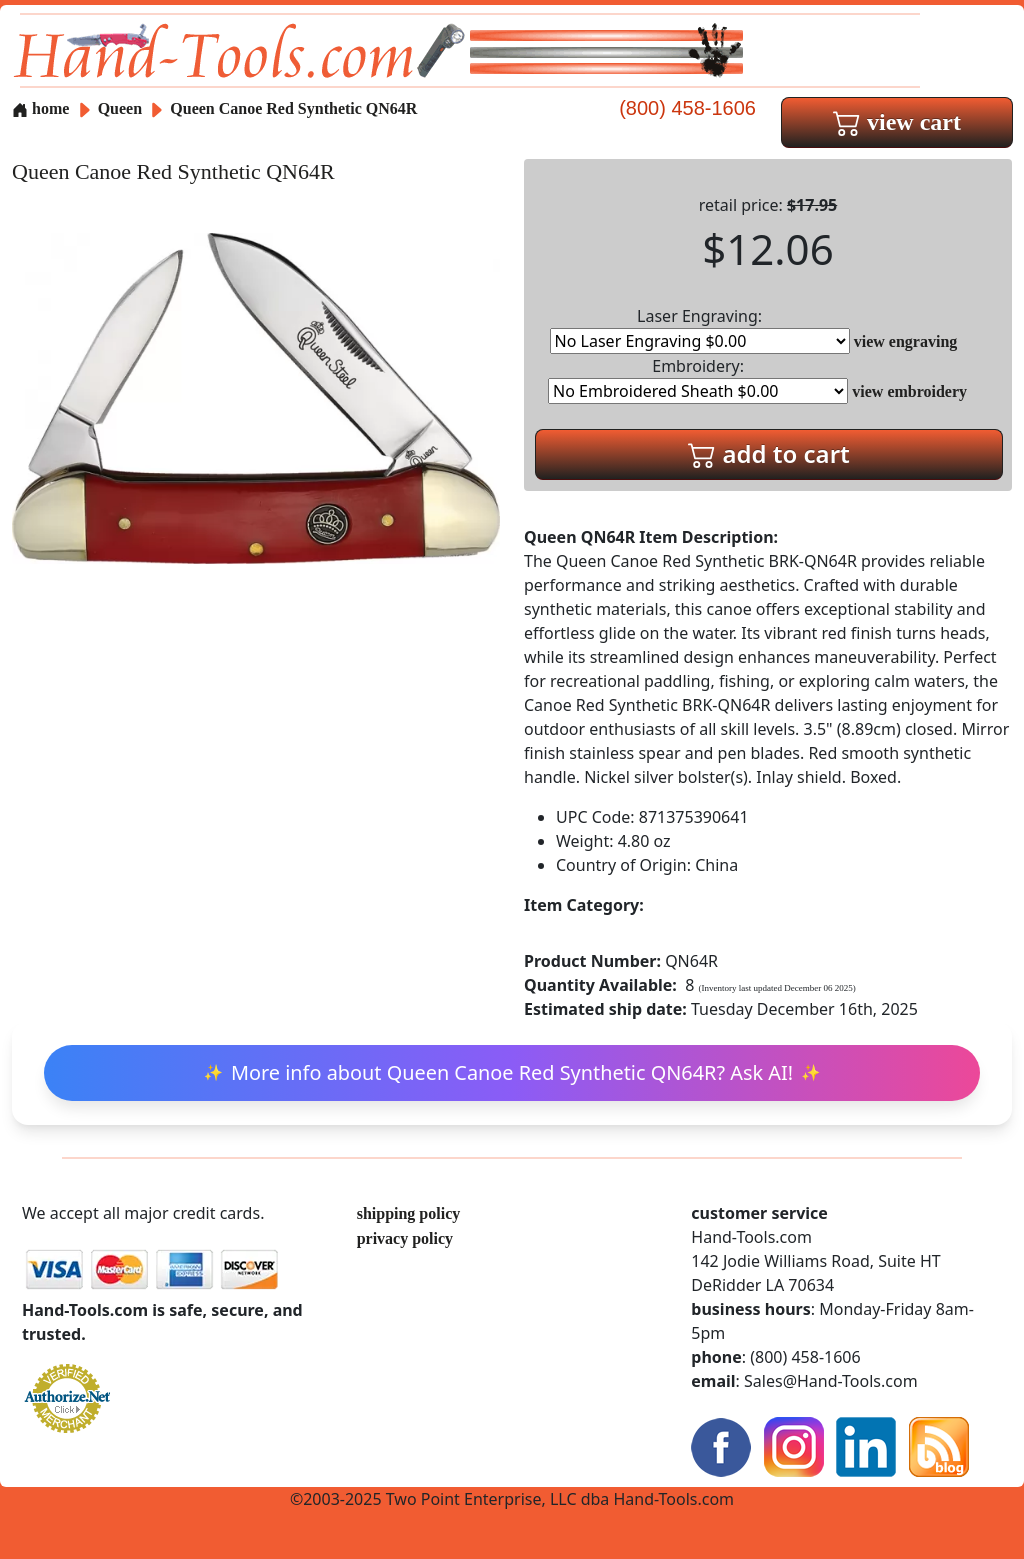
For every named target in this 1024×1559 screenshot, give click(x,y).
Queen (122, 108)
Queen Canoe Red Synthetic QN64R (293, 108)
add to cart (769, 453)
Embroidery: (698, 379)
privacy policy (405, 1238)
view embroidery (909, 391)
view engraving (906, 341)
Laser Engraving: (700, 329)
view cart (897, 122)
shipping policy (409, 1213)
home (40, 108)
